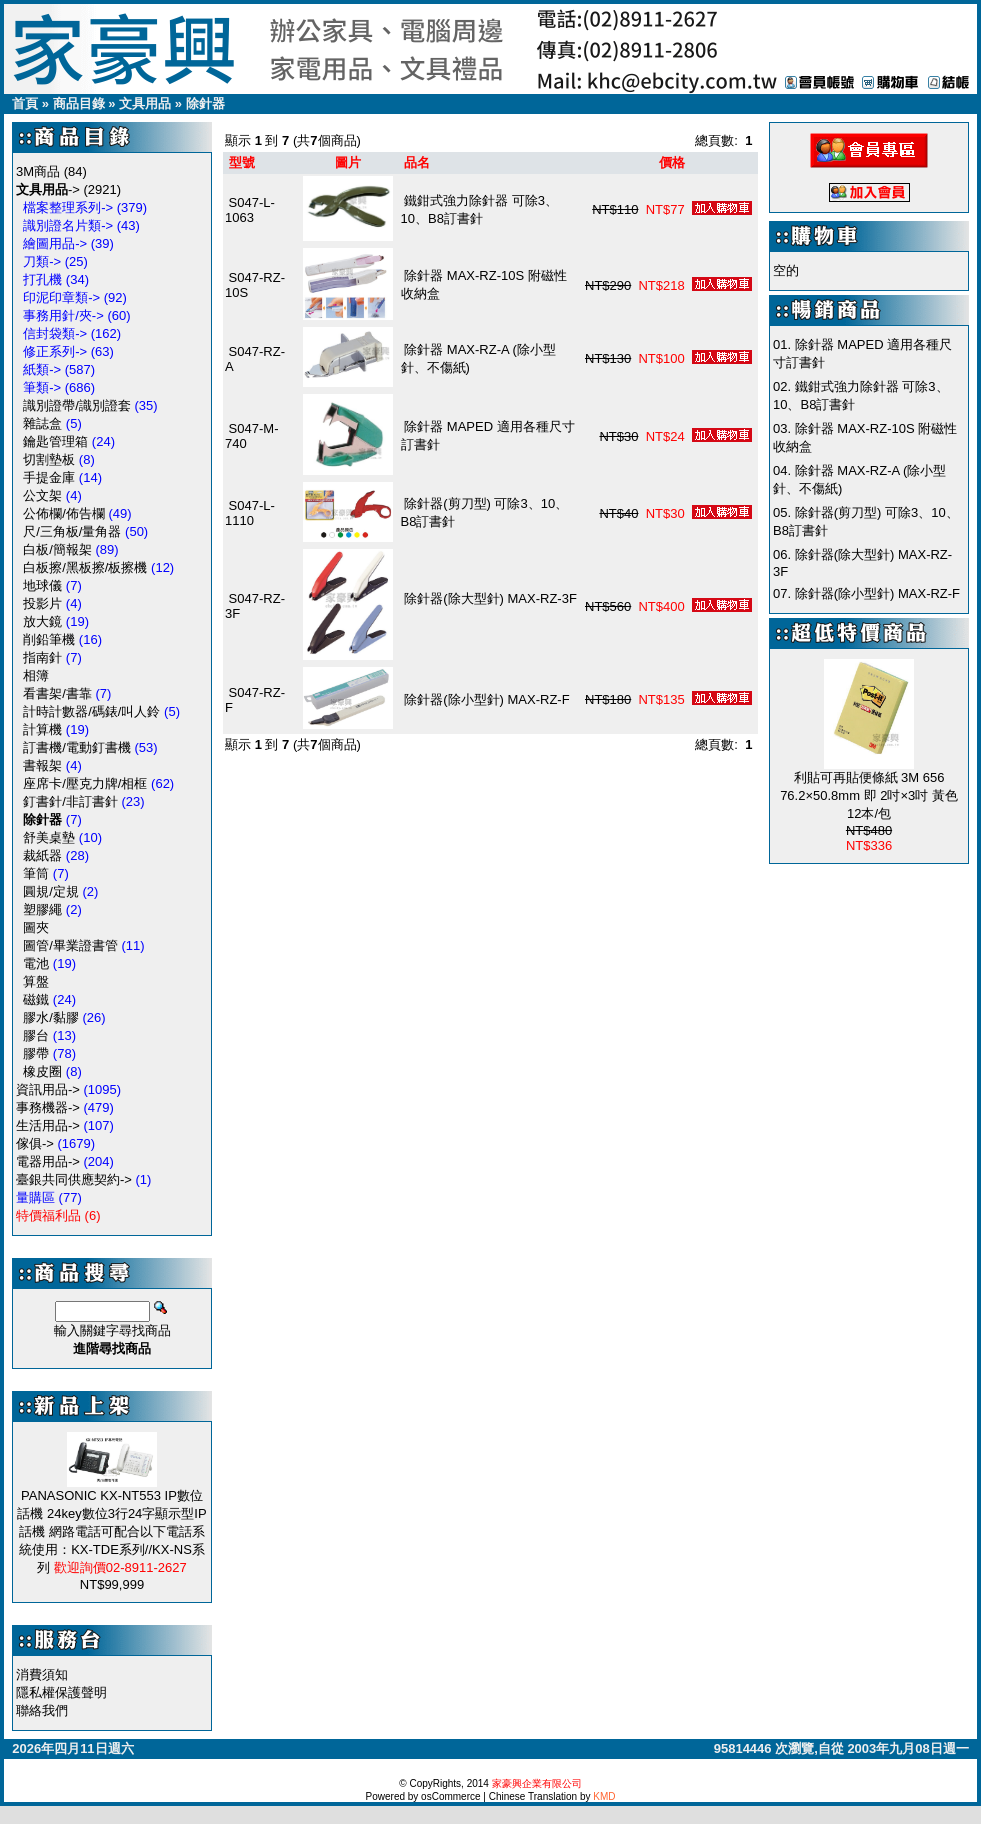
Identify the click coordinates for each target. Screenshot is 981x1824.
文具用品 (145, 103)
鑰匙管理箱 (55, 441)
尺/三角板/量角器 (72, 531)
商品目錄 (79, 103)
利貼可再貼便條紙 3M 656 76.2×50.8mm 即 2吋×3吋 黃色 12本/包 (869, 795)
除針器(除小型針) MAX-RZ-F (488, 699)
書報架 (42, 765)
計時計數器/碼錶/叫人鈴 (91, 711)
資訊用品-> (48, 1089)
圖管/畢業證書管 (70, 945)
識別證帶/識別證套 (77, 405)
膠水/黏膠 (51, 1017)
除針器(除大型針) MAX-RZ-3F (490, 598)
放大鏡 (42, 621)
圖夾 (36, 927)
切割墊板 (49, 459)
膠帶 (36, 1053)
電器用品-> (48, 1161)
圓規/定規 (51, 891)
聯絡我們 (42, 1710)
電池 (36, 963)
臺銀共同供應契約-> (74, 1179)
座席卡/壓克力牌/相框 (85, 783)
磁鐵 (36, 999)
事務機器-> (48, 1107)
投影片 (42, 603)
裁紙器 (42, 855)
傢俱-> (35, 1143)
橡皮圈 (42, 1071)
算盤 (36, 981)
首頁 (25, 103)
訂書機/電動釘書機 (77, 747)
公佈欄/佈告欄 (64, 513)
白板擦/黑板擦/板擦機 (85, 567)
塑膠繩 (42, 909)
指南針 (42, 657)
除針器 (205, 103)
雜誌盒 (42, 423)
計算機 (42, 729)
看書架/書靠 (57, 693)
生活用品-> (48, 1125)
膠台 (36, 1035)
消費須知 (42, 1674)
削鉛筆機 (49, 639)
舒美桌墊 (49, 837)
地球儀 (42, 585)
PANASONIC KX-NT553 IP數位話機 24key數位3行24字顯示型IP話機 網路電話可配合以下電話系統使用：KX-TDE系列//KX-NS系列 (111, 1531)
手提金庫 (49, 477)
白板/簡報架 (57, 549)
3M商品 (38, 171)
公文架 (42, 495)
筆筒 (36, 873)
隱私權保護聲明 (61, 1692)
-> (48, 189)
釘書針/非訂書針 (70, 801)
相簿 (36, 675)
